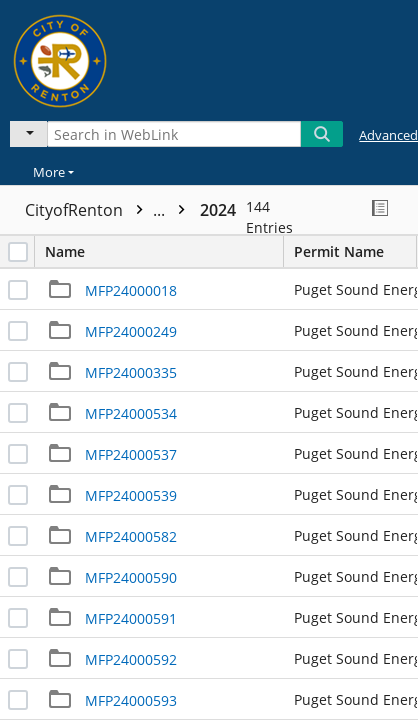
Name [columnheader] (164, 251)
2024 (218, 210)
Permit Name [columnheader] (355, 251)
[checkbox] (18, 252)
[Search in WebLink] (174, 134)
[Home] (85, 58)
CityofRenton (110, 210)
